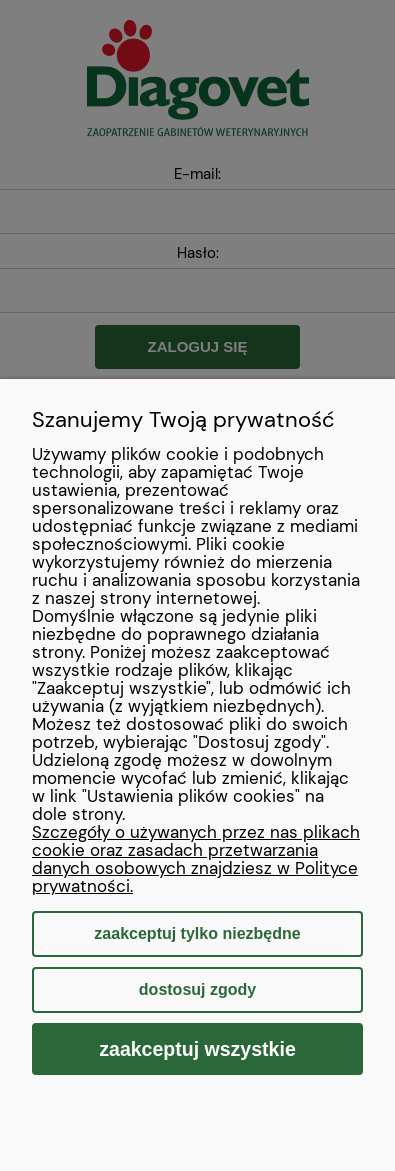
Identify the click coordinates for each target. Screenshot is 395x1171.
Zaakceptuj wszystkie (197, 1049)
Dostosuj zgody (197, 989)
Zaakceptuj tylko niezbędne (197, 933)
